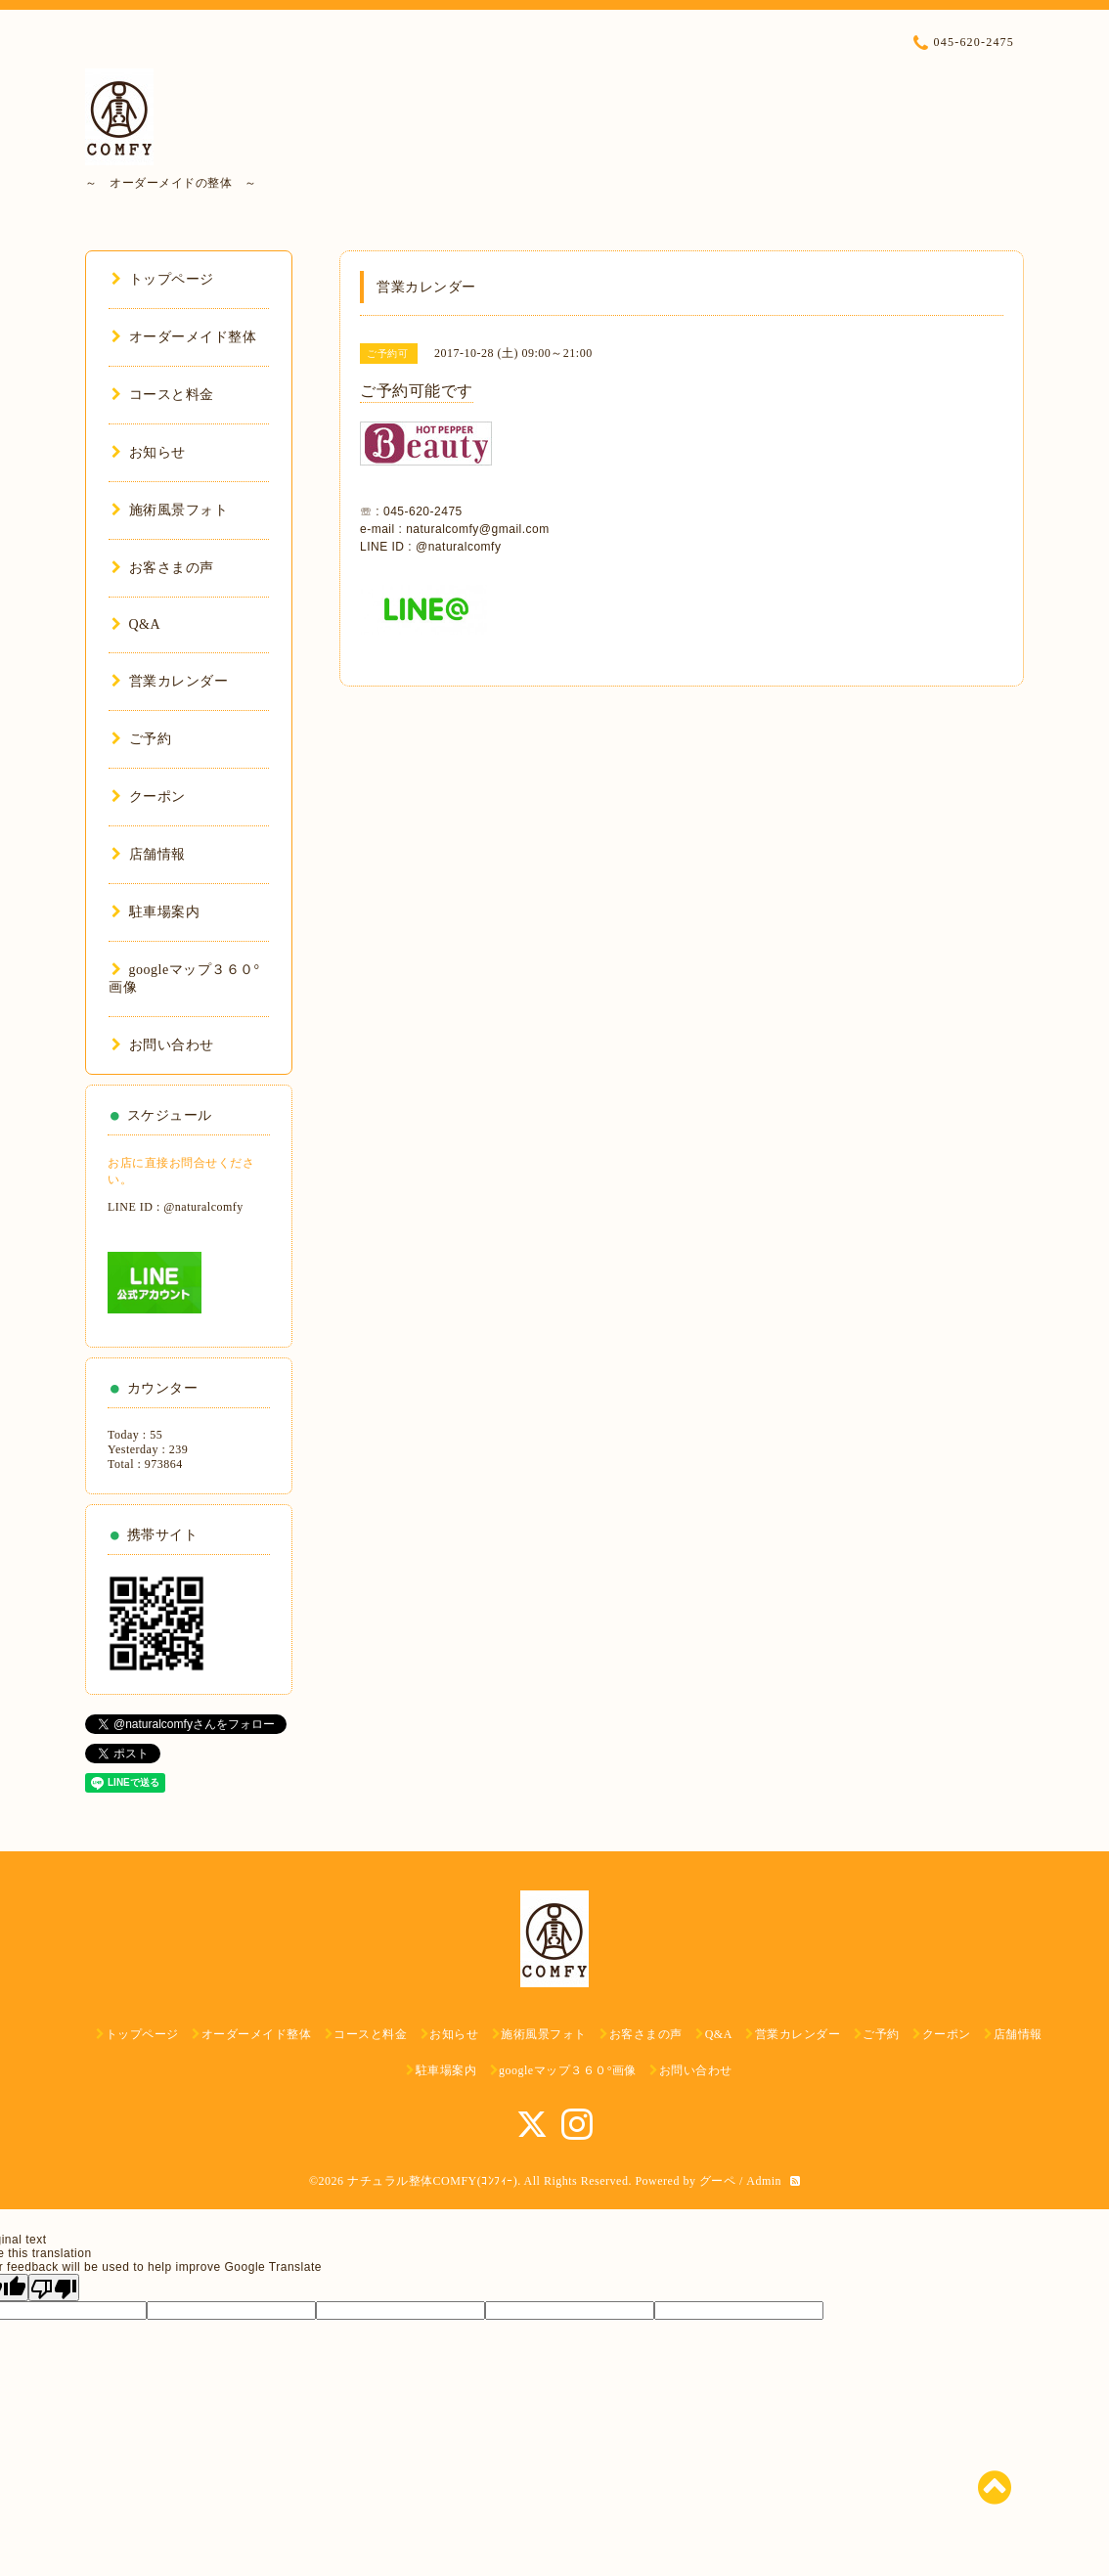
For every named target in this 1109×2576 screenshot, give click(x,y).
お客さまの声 (162, 567)
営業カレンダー (169, 681)
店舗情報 (148, 854)
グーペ (717, 2181)
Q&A (135, 624)
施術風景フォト (169, 510)
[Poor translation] (53, 2287)
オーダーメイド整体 (183, 337)
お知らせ (148, 452)
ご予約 (141, 739)
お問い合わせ (162, 1045)
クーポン (148, 796)
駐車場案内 (155, 912)
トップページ (162, 279)
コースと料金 (162, 394)
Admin (763, 2181)
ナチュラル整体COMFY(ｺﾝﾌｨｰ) (432, 2181)
